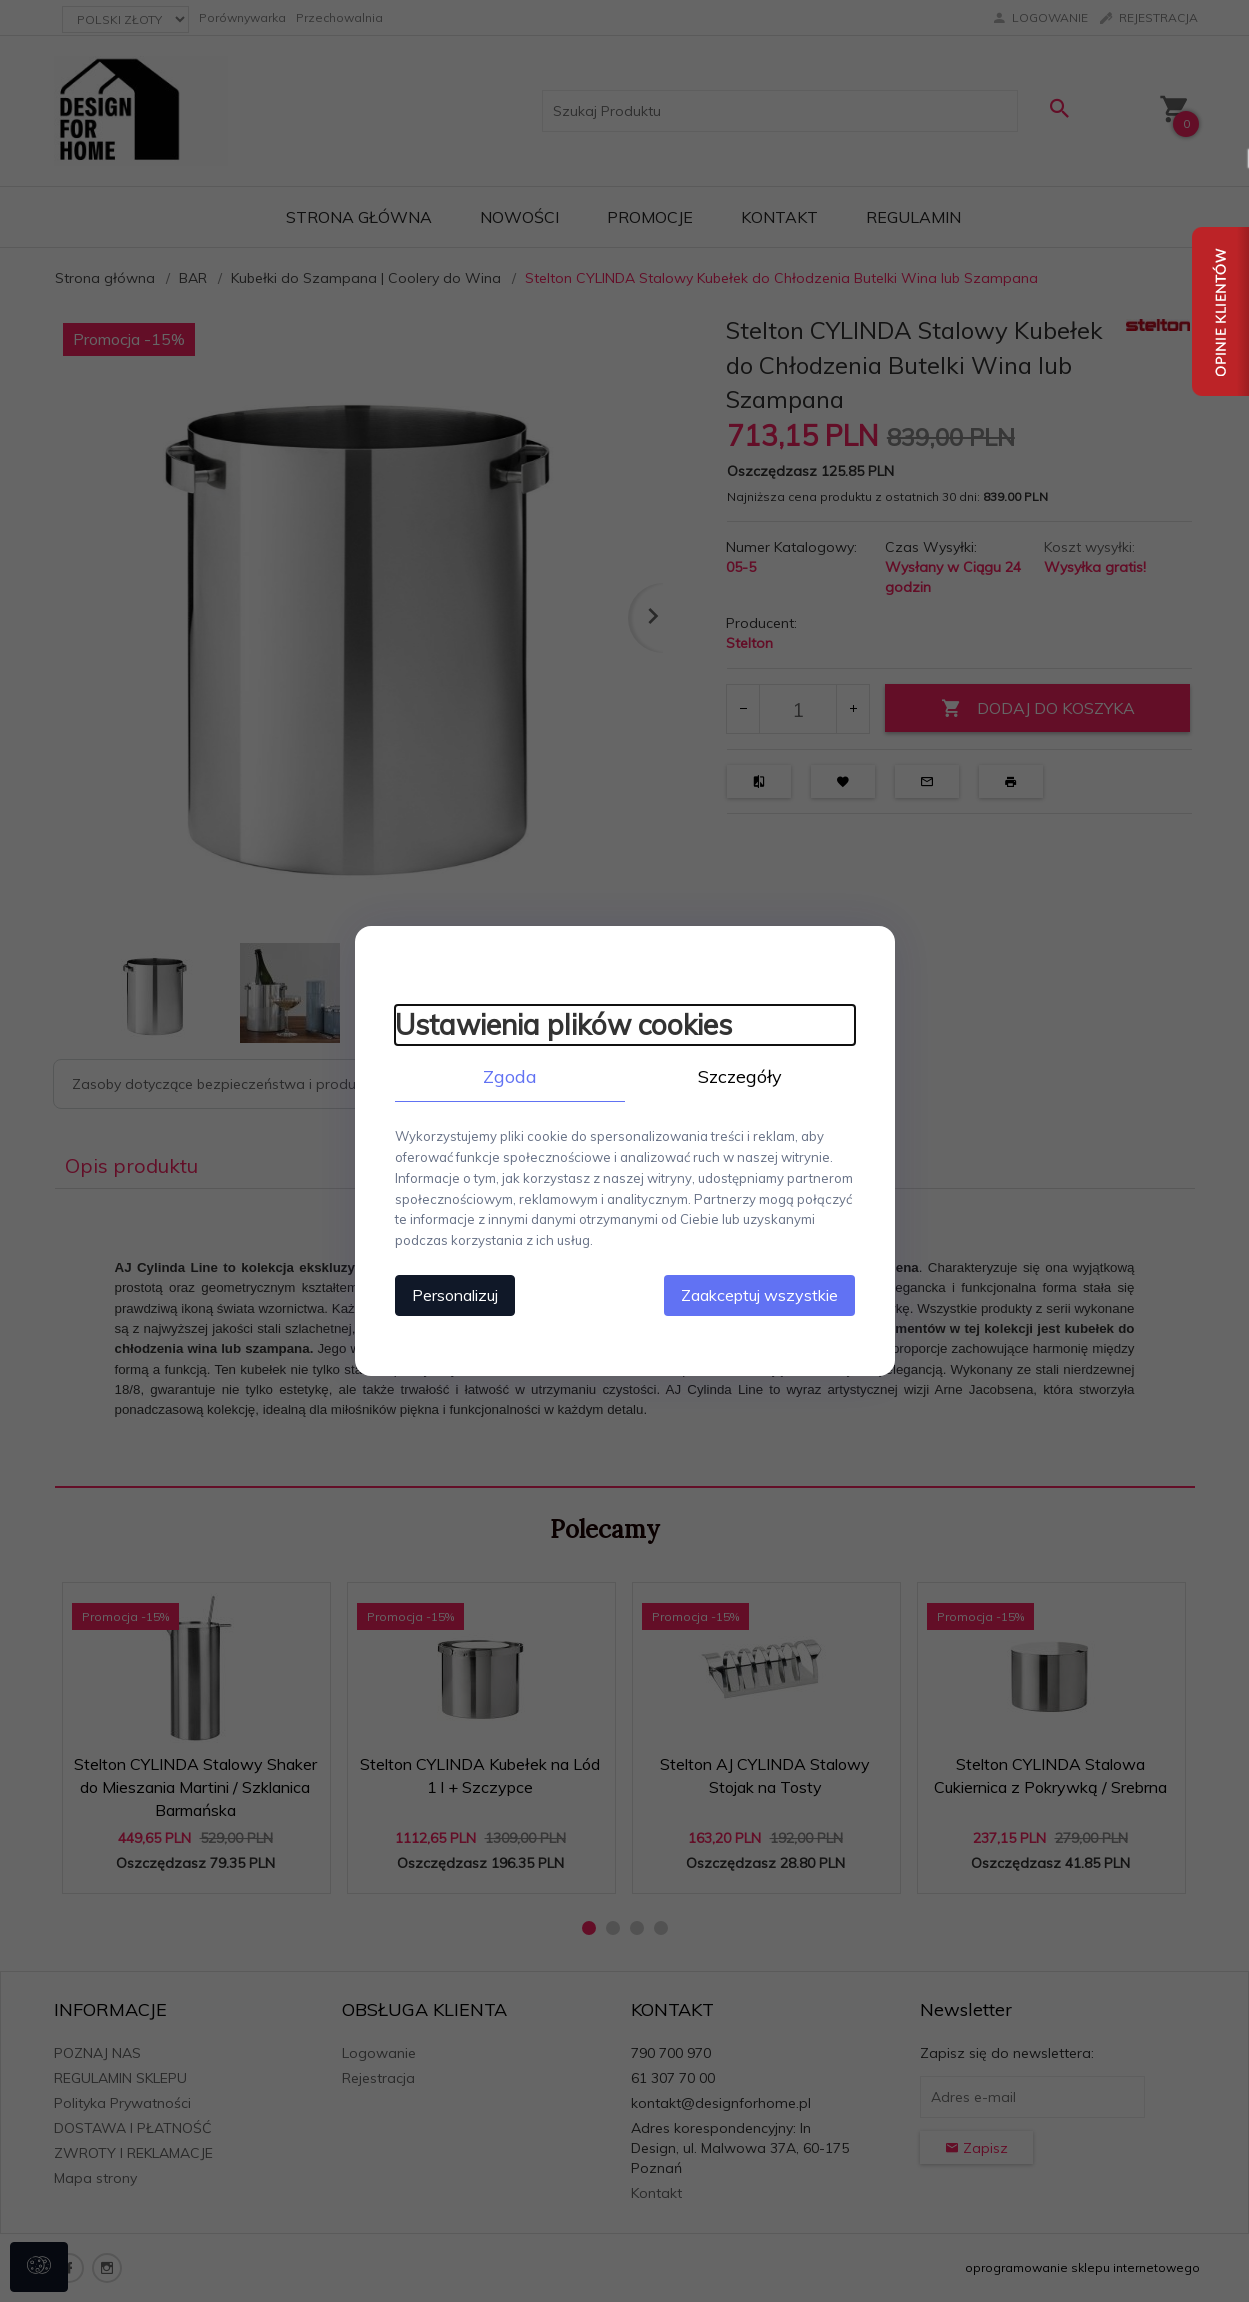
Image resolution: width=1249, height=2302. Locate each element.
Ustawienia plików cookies (563, 1024)
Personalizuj (455, 1295)
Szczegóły (740, 1076)
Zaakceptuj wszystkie (759, 1295)
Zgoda (510, 1076)
